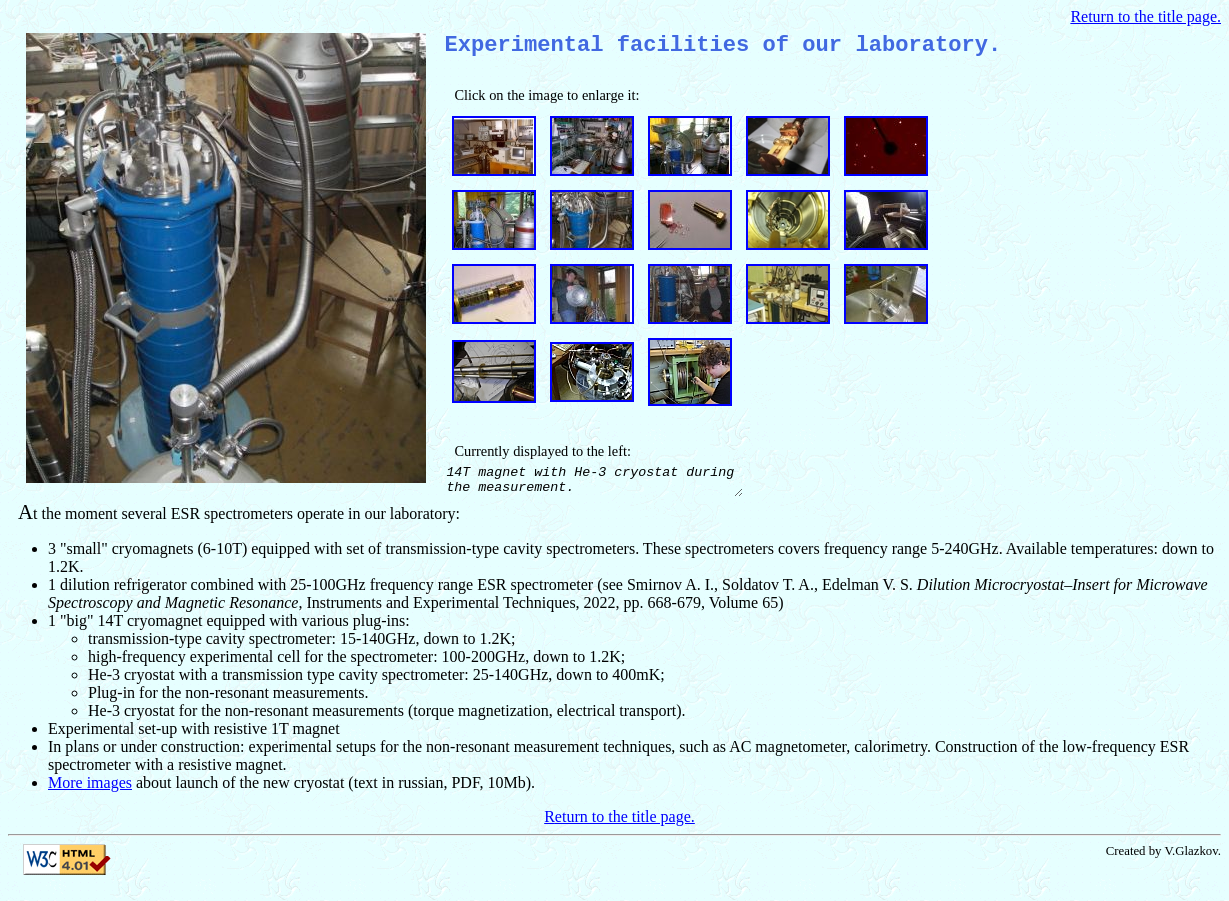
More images (90, 793)
